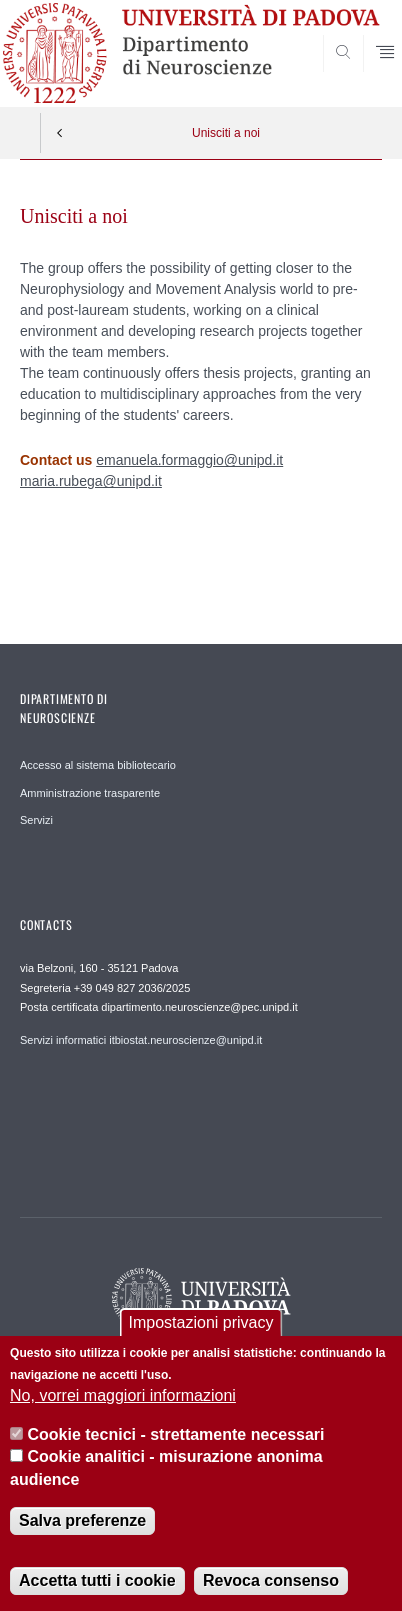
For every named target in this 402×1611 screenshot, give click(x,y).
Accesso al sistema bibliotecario (98, 765)
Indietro (60, 133)
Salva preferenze (82, 1524)
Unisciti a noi (226, 133)
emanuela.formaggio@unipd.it (189, 460)
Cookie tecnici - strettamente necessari (176, 1437)
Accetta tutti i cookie (97, 1584)
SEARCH (347, 70)
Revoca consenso (271, 1584)
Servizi (36, 820)
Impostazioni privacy (201, 1325)
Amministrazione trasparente (90, 793)
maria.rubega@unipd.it (91, 481)
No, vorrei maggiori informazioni (123, 1399)
